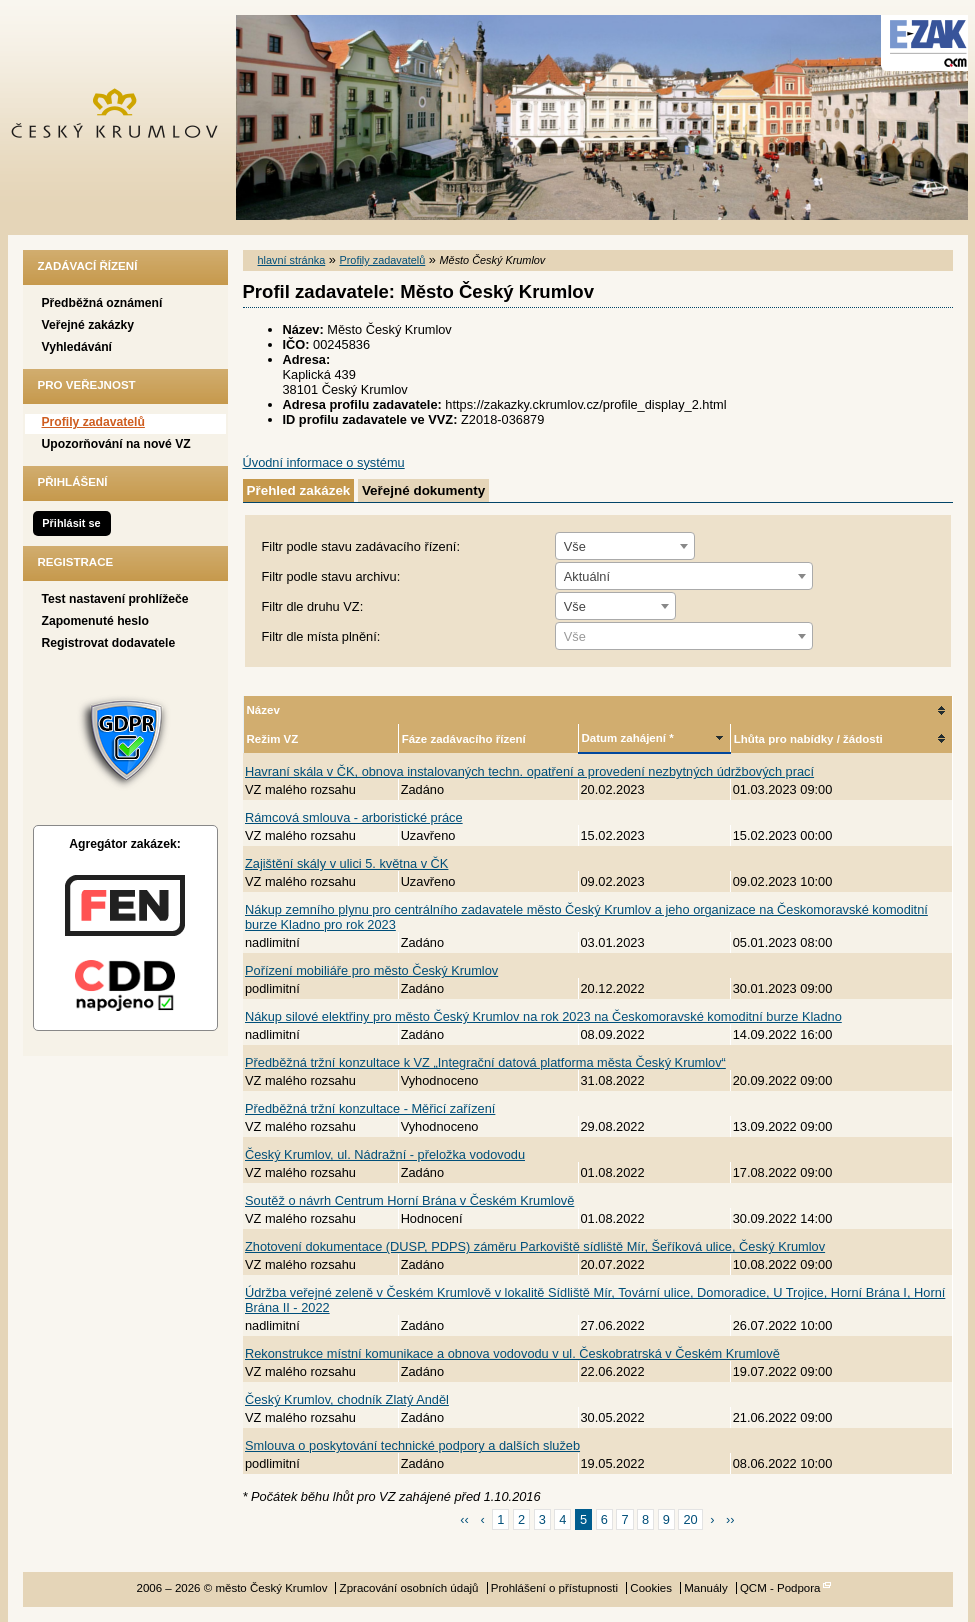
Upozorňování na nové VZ (116, 444)
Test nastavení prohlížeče (115, 599)
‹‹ (464, 1519)
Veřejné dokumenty (423, 490)
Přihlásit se (71, 523)
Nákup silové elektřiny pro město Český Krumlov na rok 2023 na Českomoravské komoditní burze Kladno (543, 1016)
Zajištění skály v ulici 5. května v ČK (346, 863)
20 (690, 1519)
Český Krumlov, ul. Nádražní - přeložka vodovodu (385, 1154)
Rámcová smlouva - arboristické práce (354, 817)
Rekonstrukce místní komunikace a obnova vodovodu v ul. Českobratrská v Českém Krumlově (512, 1353)
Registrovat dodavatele (109, 643)
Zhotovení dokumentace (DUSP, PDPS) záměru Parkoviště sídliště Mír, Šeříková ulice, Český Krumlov (535, 1246)
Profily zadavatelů (93, 422)
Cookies (651, 1588)
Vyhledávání (77, 347)
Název (263, 710)
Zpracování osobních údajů (409, 1588)
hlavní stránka (292, 260)
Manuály (706, 1588)
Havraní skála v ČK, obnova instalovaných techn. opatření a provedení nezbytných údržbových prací (529, 771)
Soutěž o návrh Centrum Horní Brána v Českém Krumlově (409, 1200)
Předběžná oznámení (102, 303)
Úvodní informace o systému (324, 462)
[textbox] (684, 637)
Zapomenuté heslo (95, 621)
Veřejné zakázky (88, 325)
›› (730, 1519)
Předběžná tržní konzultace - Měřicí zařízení (370, 1108)
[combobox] (625, 546)
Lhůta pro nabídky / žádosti (808, 739)
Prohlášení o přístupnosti (554, 1588)
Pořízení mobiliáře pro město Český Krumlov (371, 970)
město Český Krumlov (125, 117)
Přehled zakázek (299, 490)
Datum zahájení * (628, 738)
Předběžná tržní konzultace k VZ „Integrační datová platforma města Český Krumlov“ (485, 1062)
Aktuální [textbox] (587, 576)
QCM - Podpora (780, 1588)
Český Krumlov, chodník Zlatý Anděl (347, 1399)
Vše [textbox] (575, 546)
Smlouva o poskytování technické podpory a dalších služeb (412, 1445)
